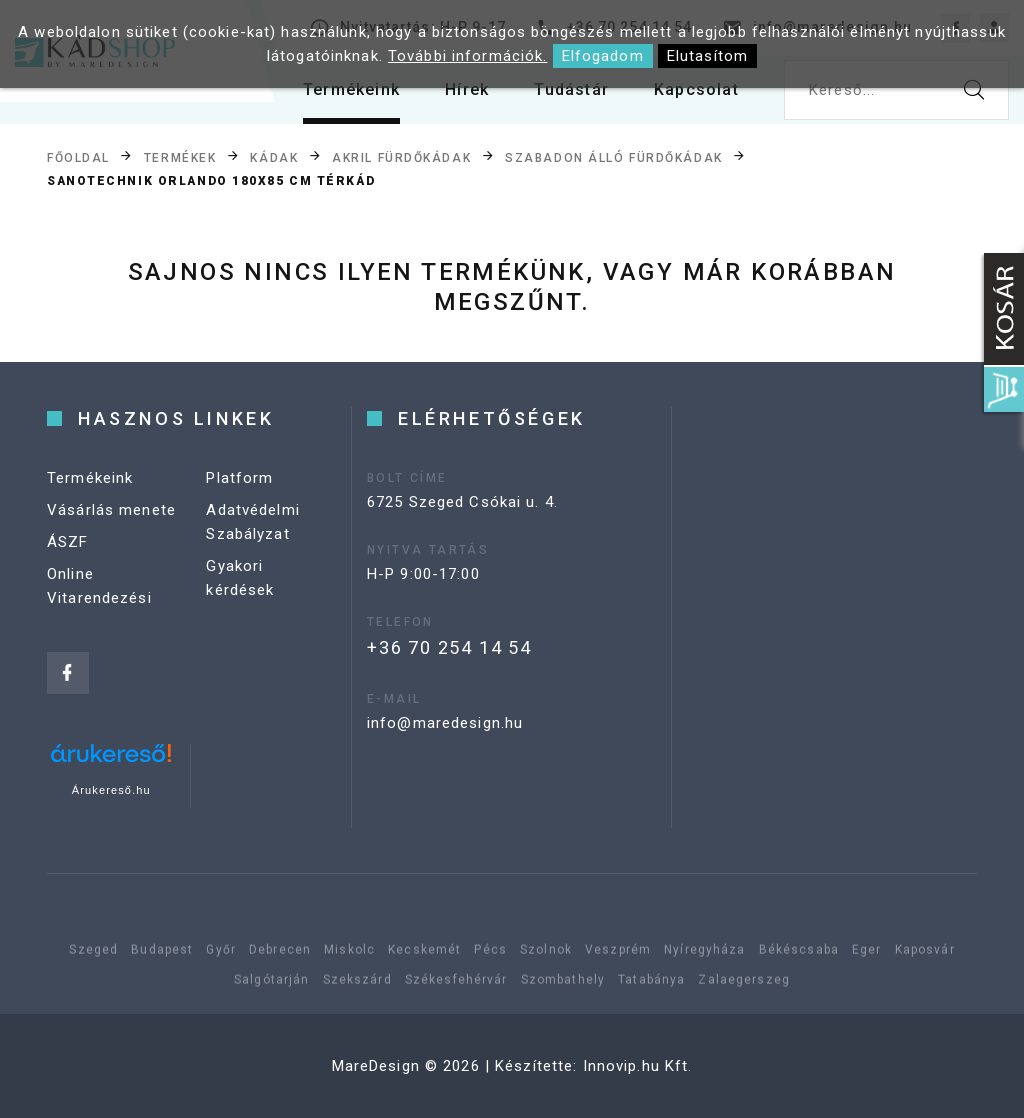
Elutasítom (707, 56)
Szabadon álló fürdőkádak (613, 157)
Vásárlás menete (111, 510)
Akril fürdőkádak (401, 157)
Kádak (274, 157)
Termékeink (351, 89)
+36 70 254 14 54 (449, 647)
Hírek (467, 89)
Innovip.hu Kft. (638, 1066)
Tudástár (571, 89)
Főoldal (78, 157)
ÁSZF (68, 542)
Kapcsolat (696, 89)
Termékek (180, 157)
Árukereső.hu (111, 790)
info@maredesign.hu (445, 723)
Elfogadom (603, 56)
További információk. (468, 56)
